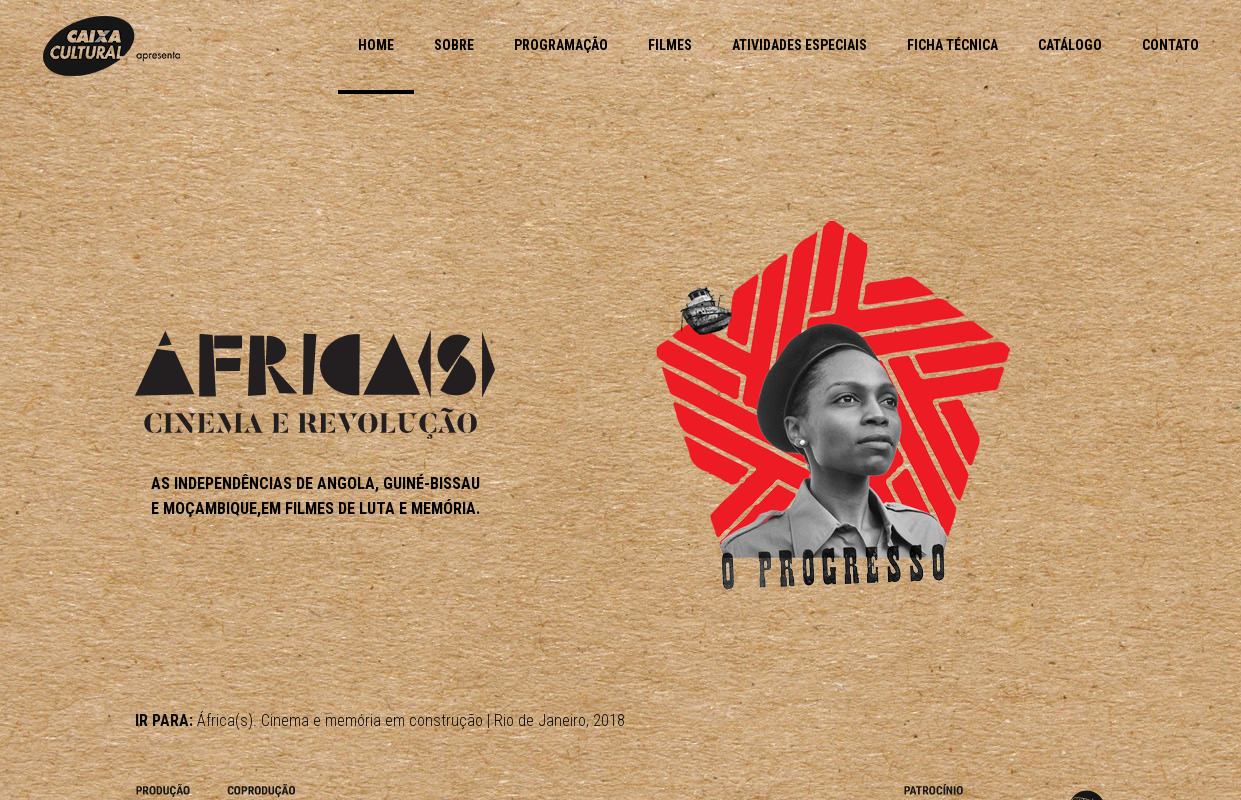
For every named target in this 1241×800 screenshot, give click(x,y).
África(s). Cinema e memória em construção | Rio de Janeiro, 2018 (411, 720)
